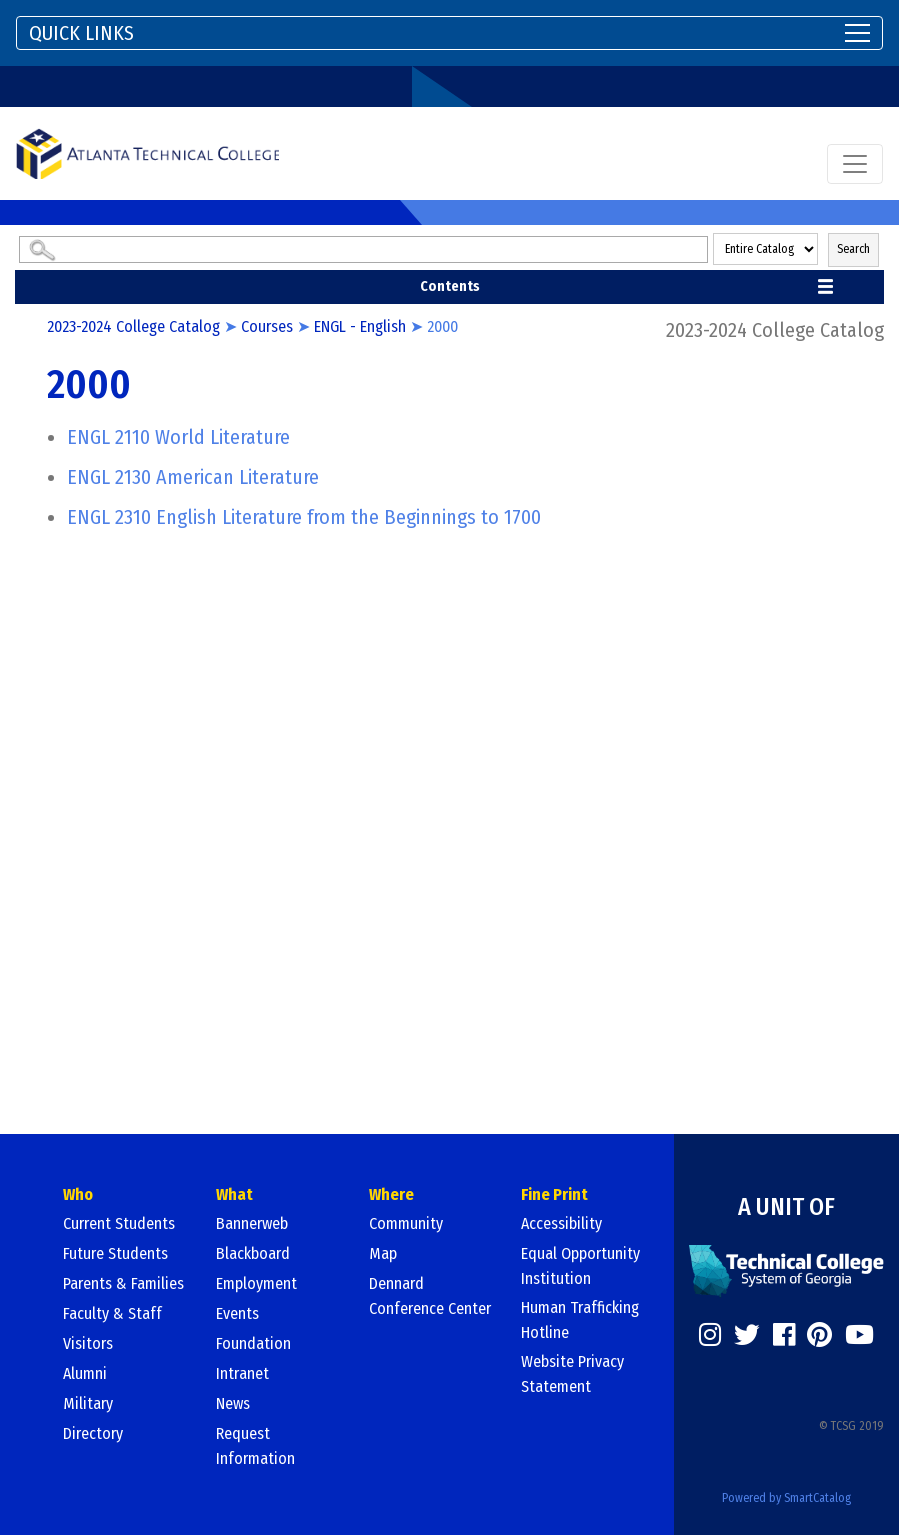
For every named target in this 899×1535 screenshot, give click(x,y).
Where (391, 1194)
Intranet (242, 1373)
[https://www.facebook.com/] (784, 1335)
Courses (267, 326)
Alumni (85, 1373)
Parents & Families (123, 1283)
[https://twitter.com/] (747, 1335)
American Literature (193, 477)
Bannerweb (252, 1223)
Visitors (88, 1343)
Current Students (119, 1223)
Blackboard (253, 1253)
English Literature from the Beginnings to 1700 (304, 517)
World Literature (178, 437)
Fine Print (554, 1194)
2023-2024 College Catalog (133, 326)
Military (88, 1403)
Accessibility (561, 1223)
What (234, 1194)
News (233, 1403)
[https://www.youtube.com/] (859, 1335)
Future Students (115, 1253)
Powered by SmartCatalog (786, 1498)
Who (78, 1194)
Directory (93, 1433)
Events (237, 1313)
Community (406, 1223)
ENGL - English (360, 326)
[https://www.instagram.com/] (710, 1335)
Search (853, 249)
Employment (256, 1283)
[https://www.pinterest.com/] (819, 1335)
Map (383, 1253)
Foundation (253, 1343)
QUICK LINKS (81, 33)
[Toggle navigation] (449, 33)
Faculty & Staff (112, 1313)
